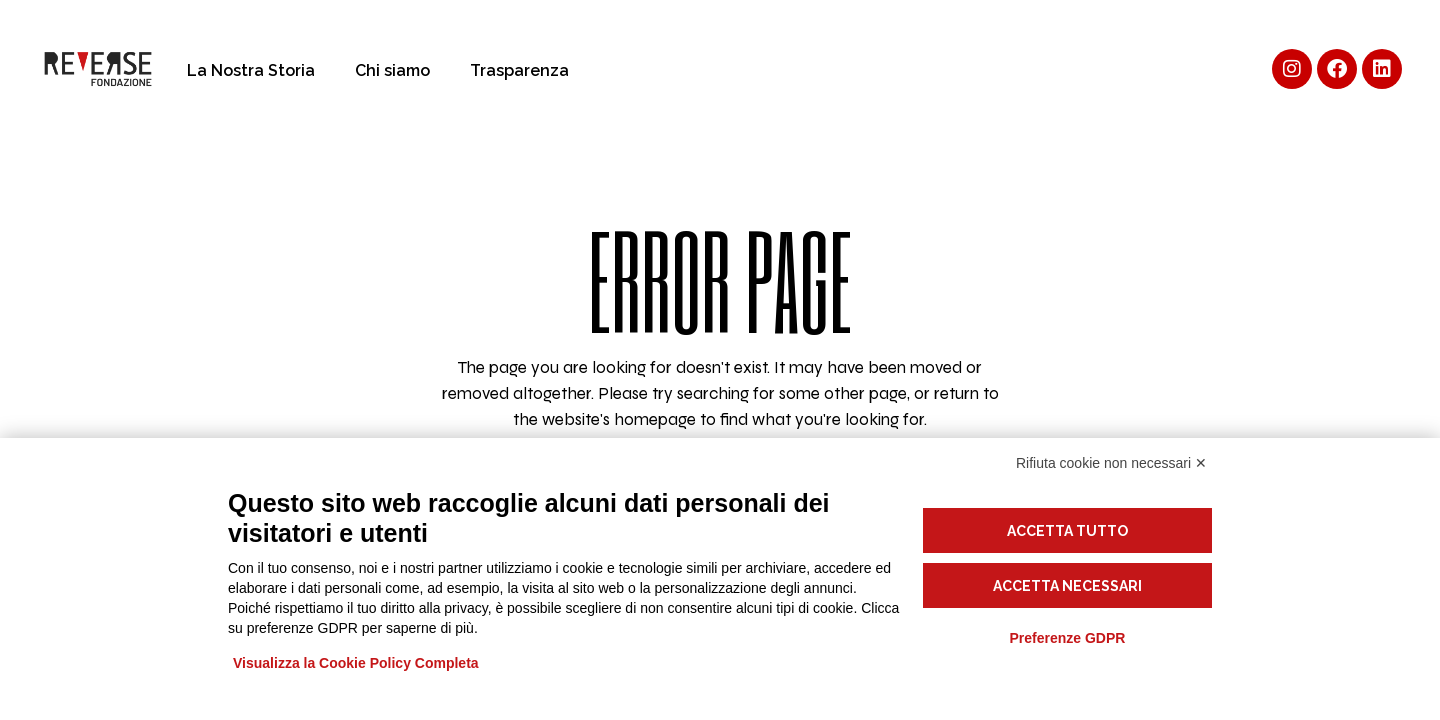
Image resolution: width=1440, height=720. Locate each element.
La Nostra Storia (251, 70)
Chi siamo (392, 70)
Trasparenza (519, 70)
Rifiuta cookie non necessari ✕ (1111, 463)
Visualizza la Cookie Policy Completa (356, 663)
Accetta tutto (1067, 531)
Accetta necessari (1067, 586)
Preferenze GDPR (1067, 638)
